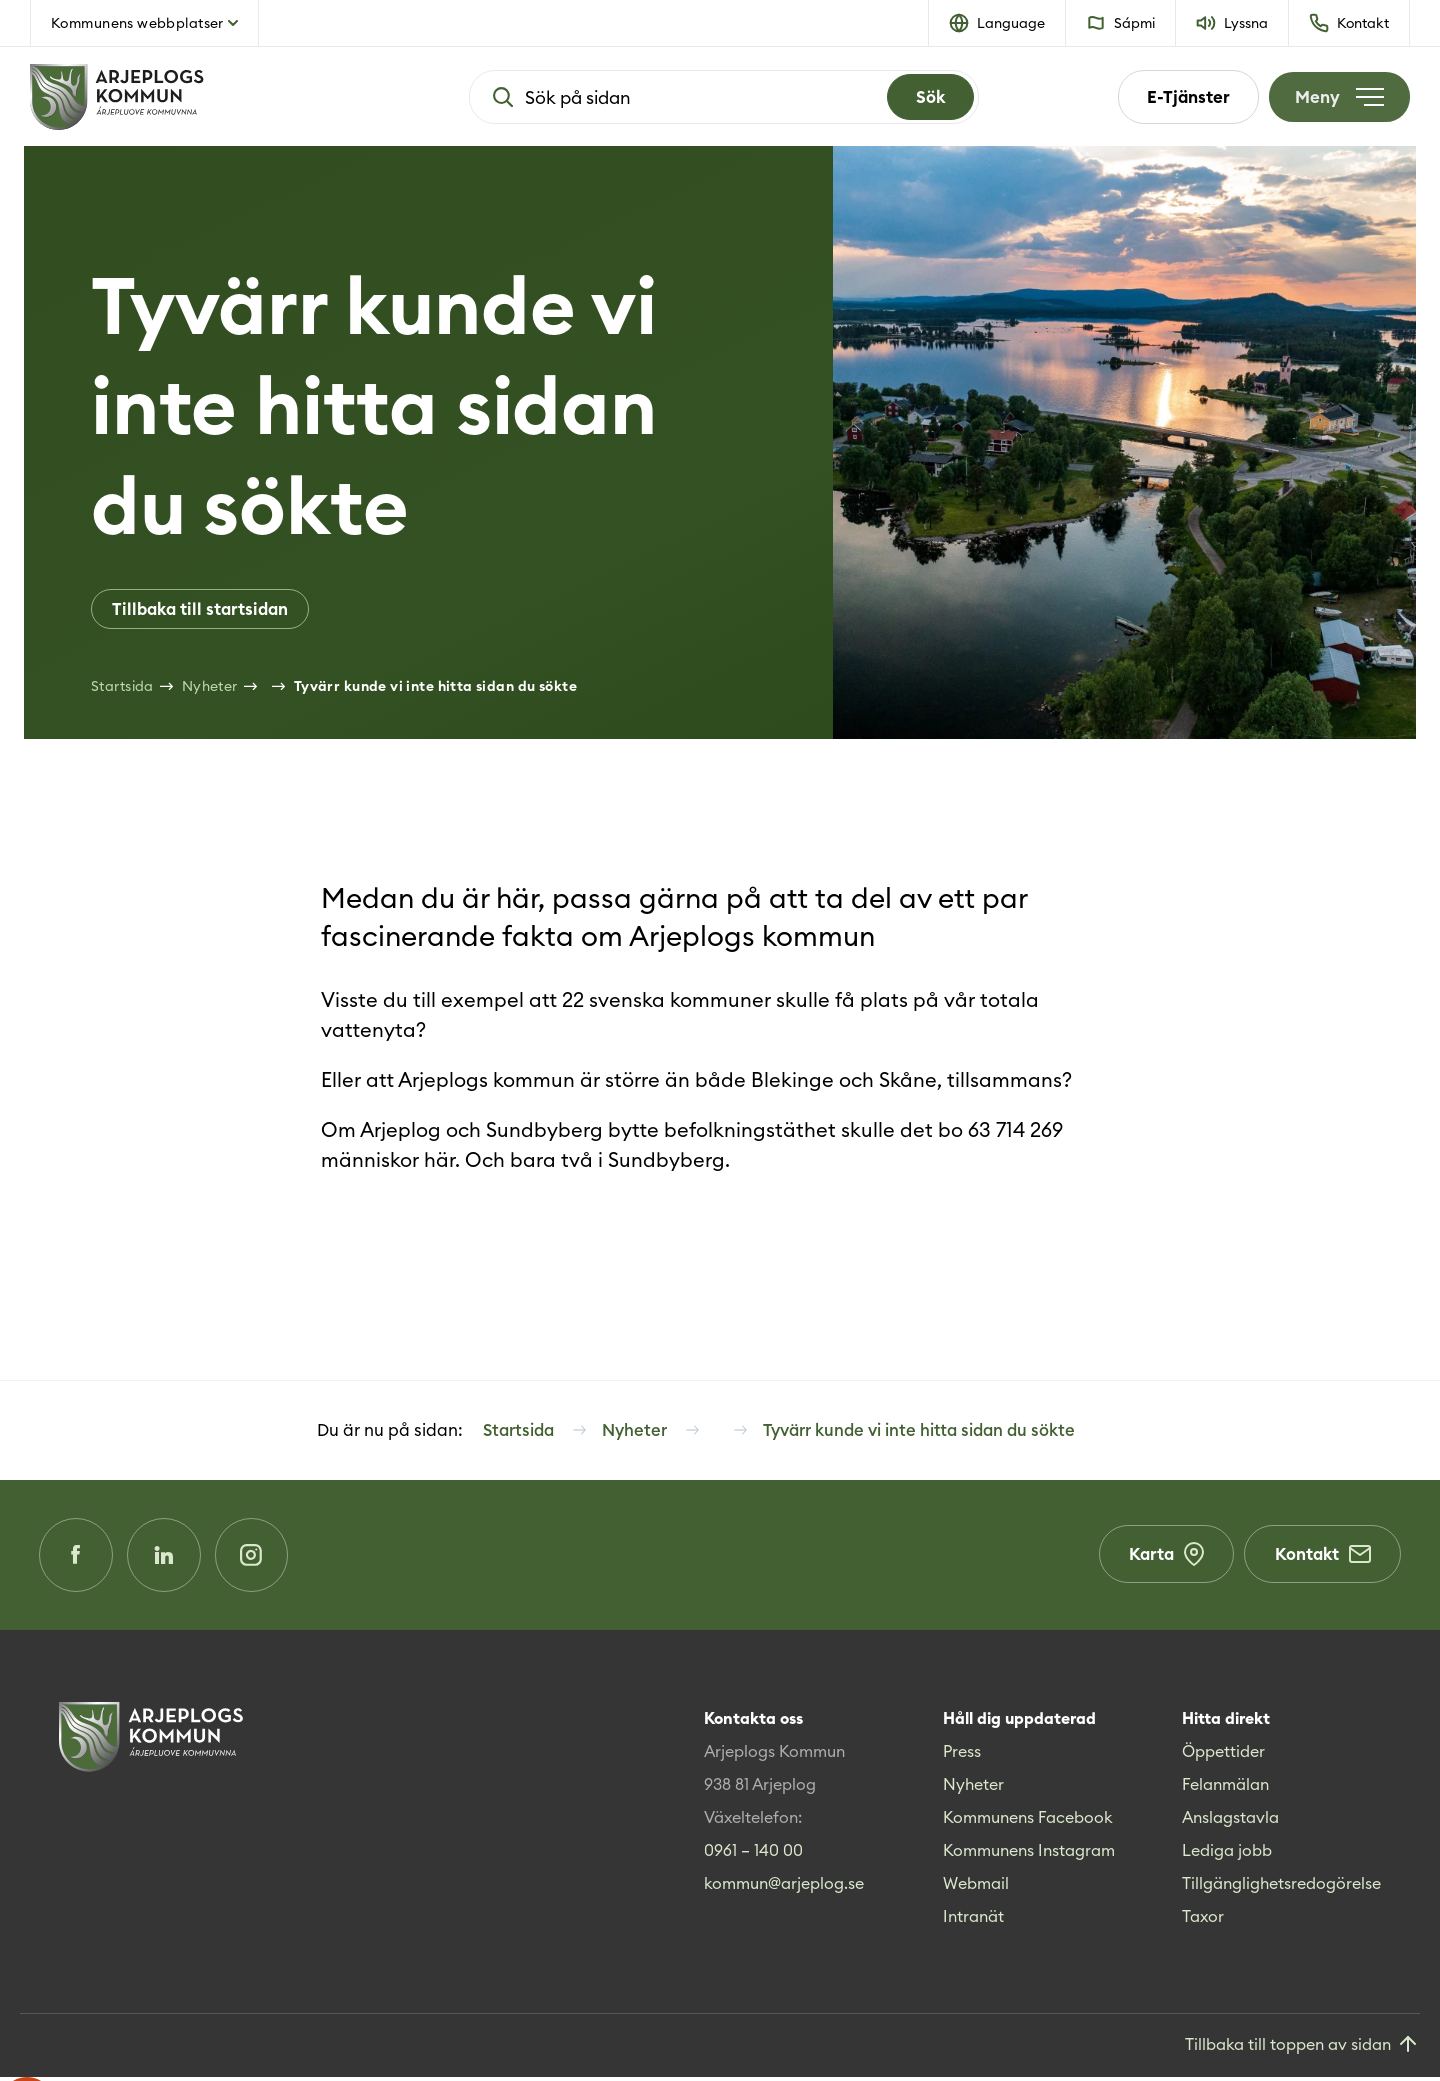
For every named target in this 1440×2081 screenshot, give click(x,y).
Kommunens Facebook (1028, 1821)
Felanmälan (1225, 1788)
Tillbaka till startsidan (200, 609)
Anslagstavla (1230, 1821)
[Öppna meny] (1337, 97)
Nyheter (973, 1788)
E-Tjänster (1184, 97)
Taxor (1203, 1920)
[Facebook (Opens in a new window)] (77, 1558)
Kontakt (1322, 1558)
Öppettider (1223, 1755)
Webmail (976, 1887)
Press (962, 1755)
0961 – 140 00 (753, 1854)
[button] (997, 23)
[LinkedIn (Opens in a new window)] (167, 1558)
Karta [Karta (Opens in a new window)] (1164, 1558)
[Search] (928, 97)
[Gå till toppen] (1302, 2049)
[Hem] (180, 97)
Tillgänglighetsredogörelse (1281, 1887)
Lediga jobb (1227, 1854)
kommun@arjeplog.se (784, 1887)
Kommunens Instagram (1029, 1854)
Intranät (973, 1920)
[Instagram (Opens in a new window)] (257, 1558)
